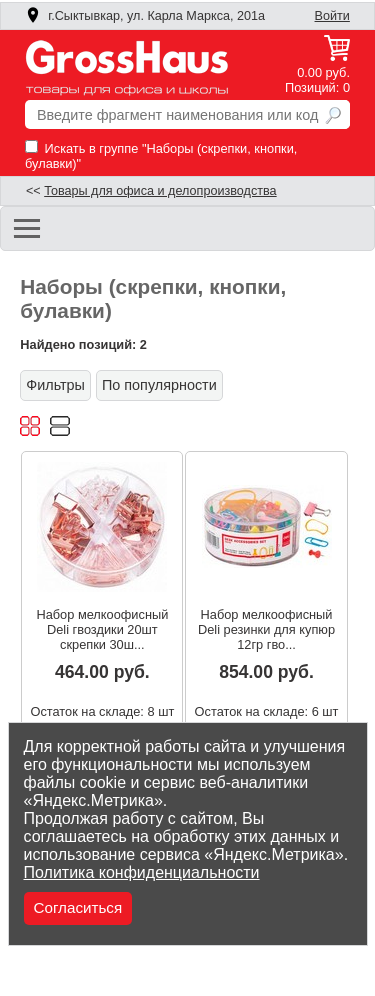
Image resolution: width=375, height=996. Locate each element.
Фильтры (55, 385)
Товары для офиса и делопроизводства (160, 191)
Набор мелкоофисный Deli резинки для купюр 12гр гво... (266, 629)
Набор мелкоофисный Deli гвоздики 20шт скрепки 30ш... (102, 629)
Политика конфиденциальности (142, 872)
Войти (332, 16)
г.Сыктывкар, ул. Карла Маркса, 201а (145, 16)
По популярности (159, 385)
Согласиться (78, 907)
